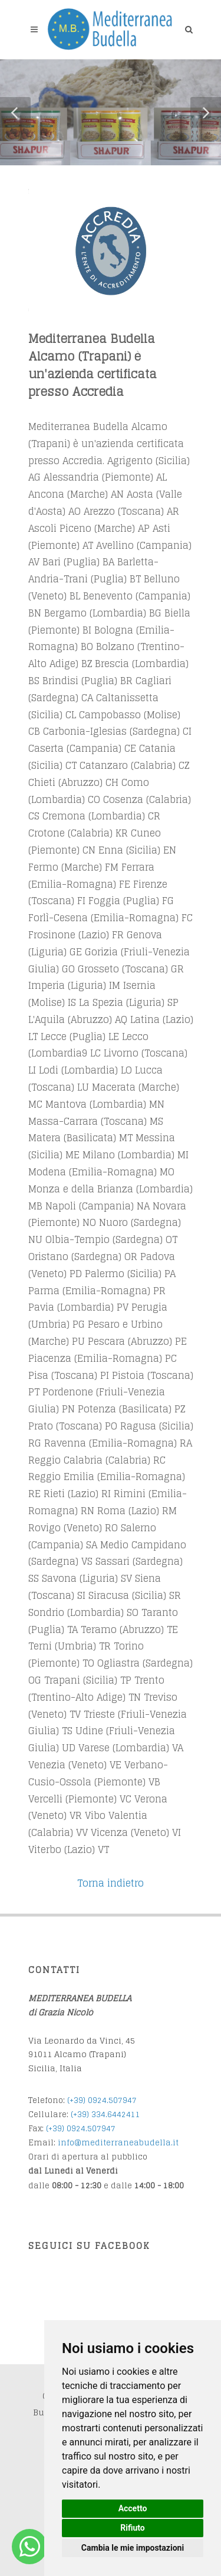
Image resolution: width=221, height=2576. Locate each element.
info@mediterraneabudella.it (118, 2143)
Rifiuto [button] (132, 2527)
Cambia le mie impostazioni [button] (132, 2547)
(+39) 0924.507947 (102, 2100)
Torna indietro (110, 1883)
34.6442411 (118, 2114)
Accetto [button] (132, 2508)
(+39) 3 (83, 2114)
